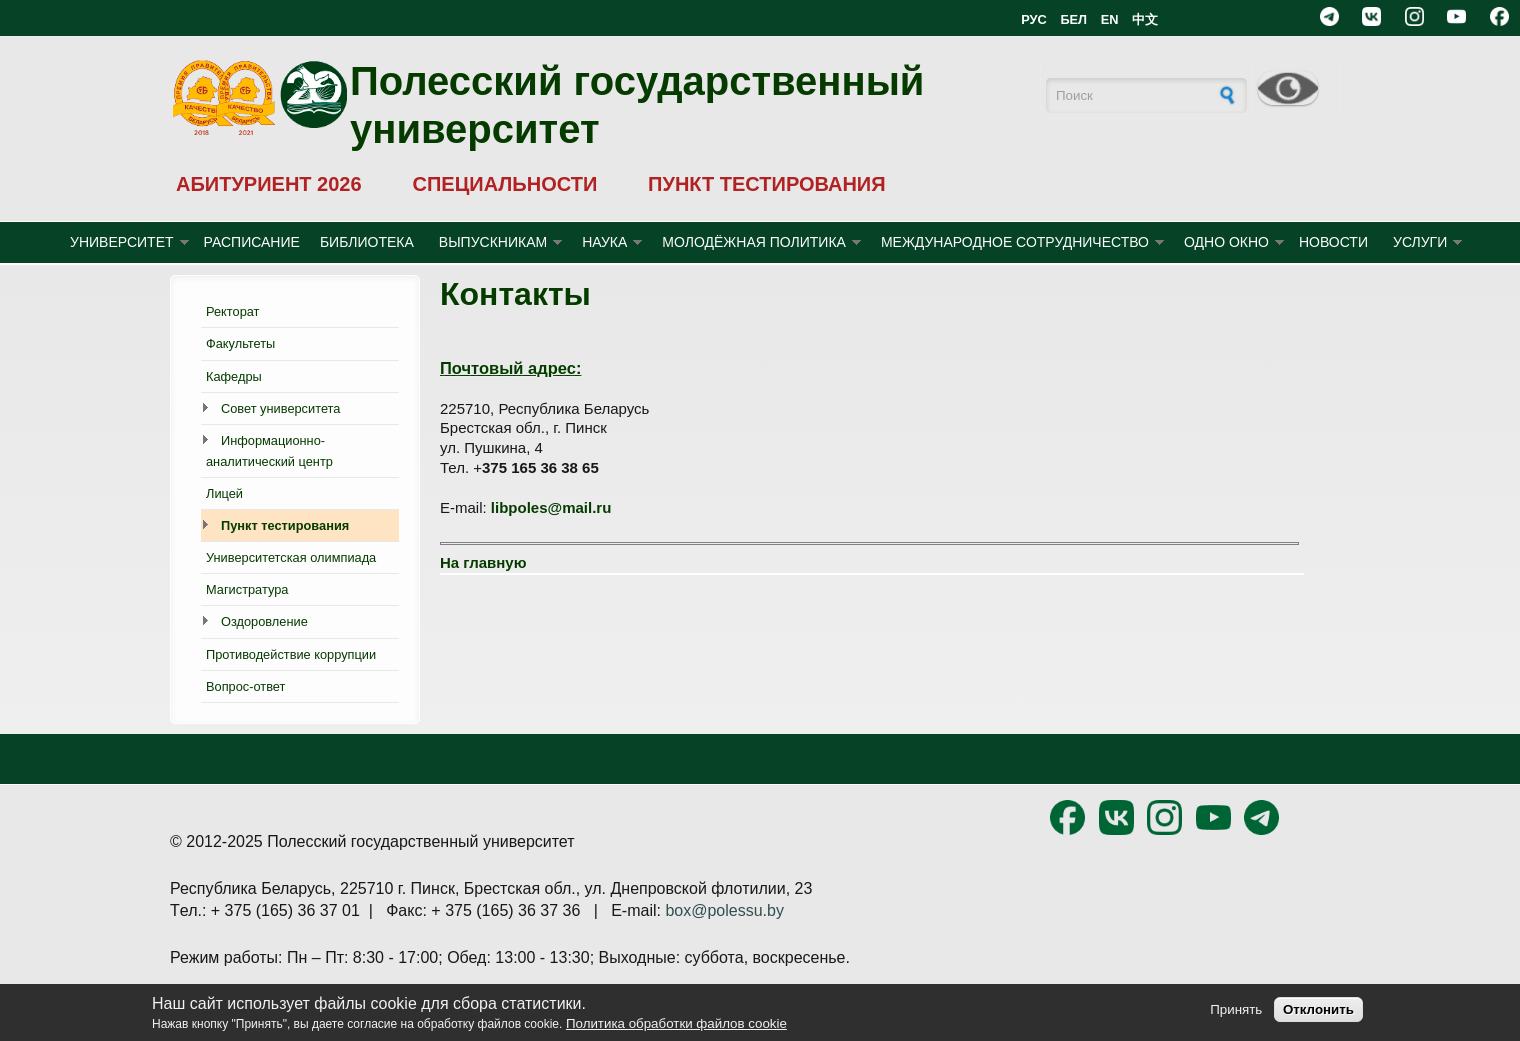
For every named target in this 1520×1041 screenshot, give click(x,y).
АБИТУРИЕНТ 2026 (269, 184)
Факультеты (240, 343)
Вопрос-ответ (245, 686)
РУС (1034, 19)
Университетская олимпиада (291, 557)
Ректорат (232, 311)
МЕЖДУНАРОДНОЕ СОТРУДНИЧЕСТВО (1015, 242)
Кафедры (234, 376)
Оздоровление (264, 621)
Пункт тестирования (285, 525)
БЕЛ (1073, 19)
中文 (1145, 19)
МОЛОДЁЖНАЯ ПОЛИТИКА (754, 242)
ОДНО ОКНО (1226, 242)
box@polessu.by (724, 910)
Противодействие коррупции (291, 654)
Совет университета (280, 408)
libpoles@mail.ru (551, 507)
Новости (1333, 242)
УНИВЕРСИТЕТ (122, 242)
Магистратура (247, 589)
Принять (1236, 1009)
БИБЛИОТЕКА (367, 242)
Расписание (252, 242)
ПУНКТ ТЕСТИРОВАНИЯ (767, 184)
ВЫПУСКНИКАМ (493, 242)
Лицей (224, 493)
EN (1110, 19)
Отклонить (1318, 1009)
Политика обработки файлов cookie (676, 1023)
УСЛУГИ (1420, 242)
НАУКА (604, 242)
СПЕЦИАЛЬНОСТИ (504, 184)
